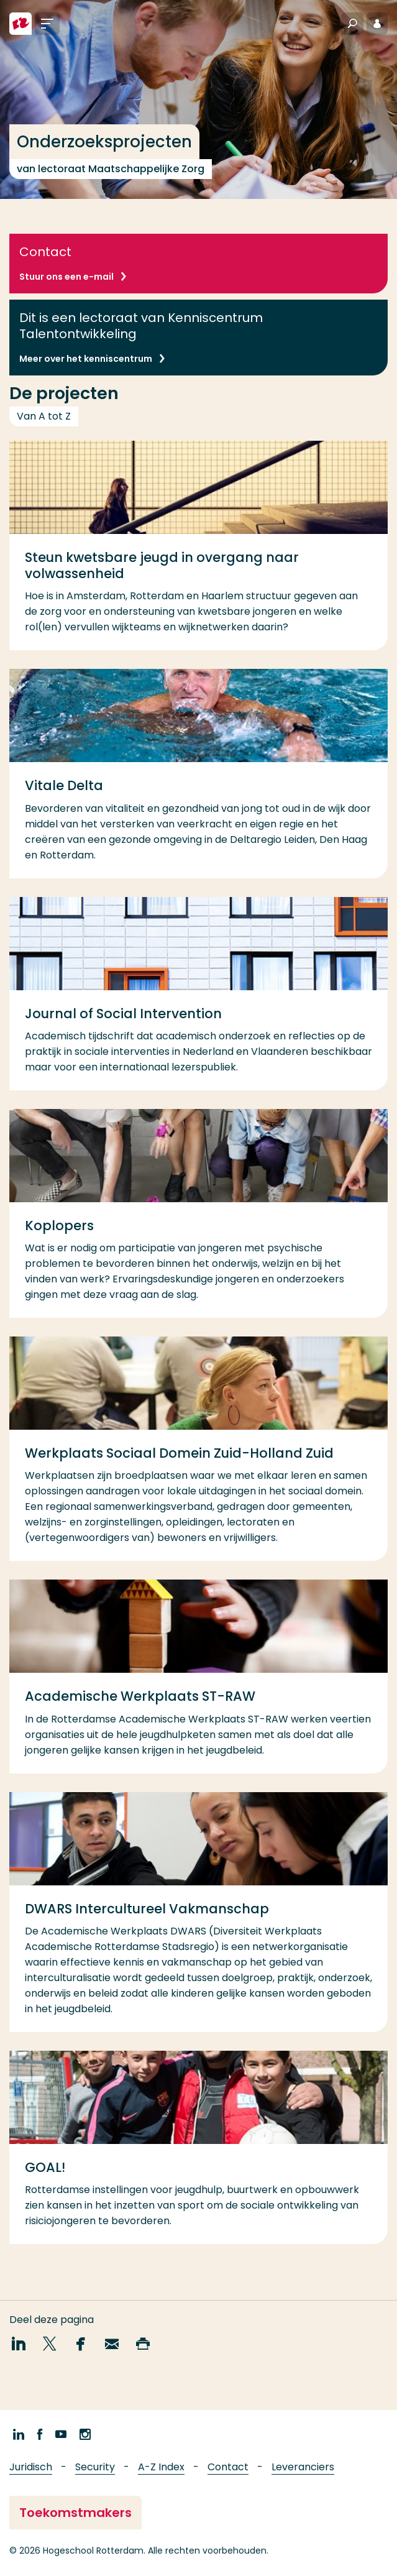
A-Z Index (161, 2467)
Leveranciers (303, 2467)
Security (95, 2467)
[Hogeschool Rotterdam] (20, 23)
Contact (228, 2467)
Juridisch (30, 2467)
